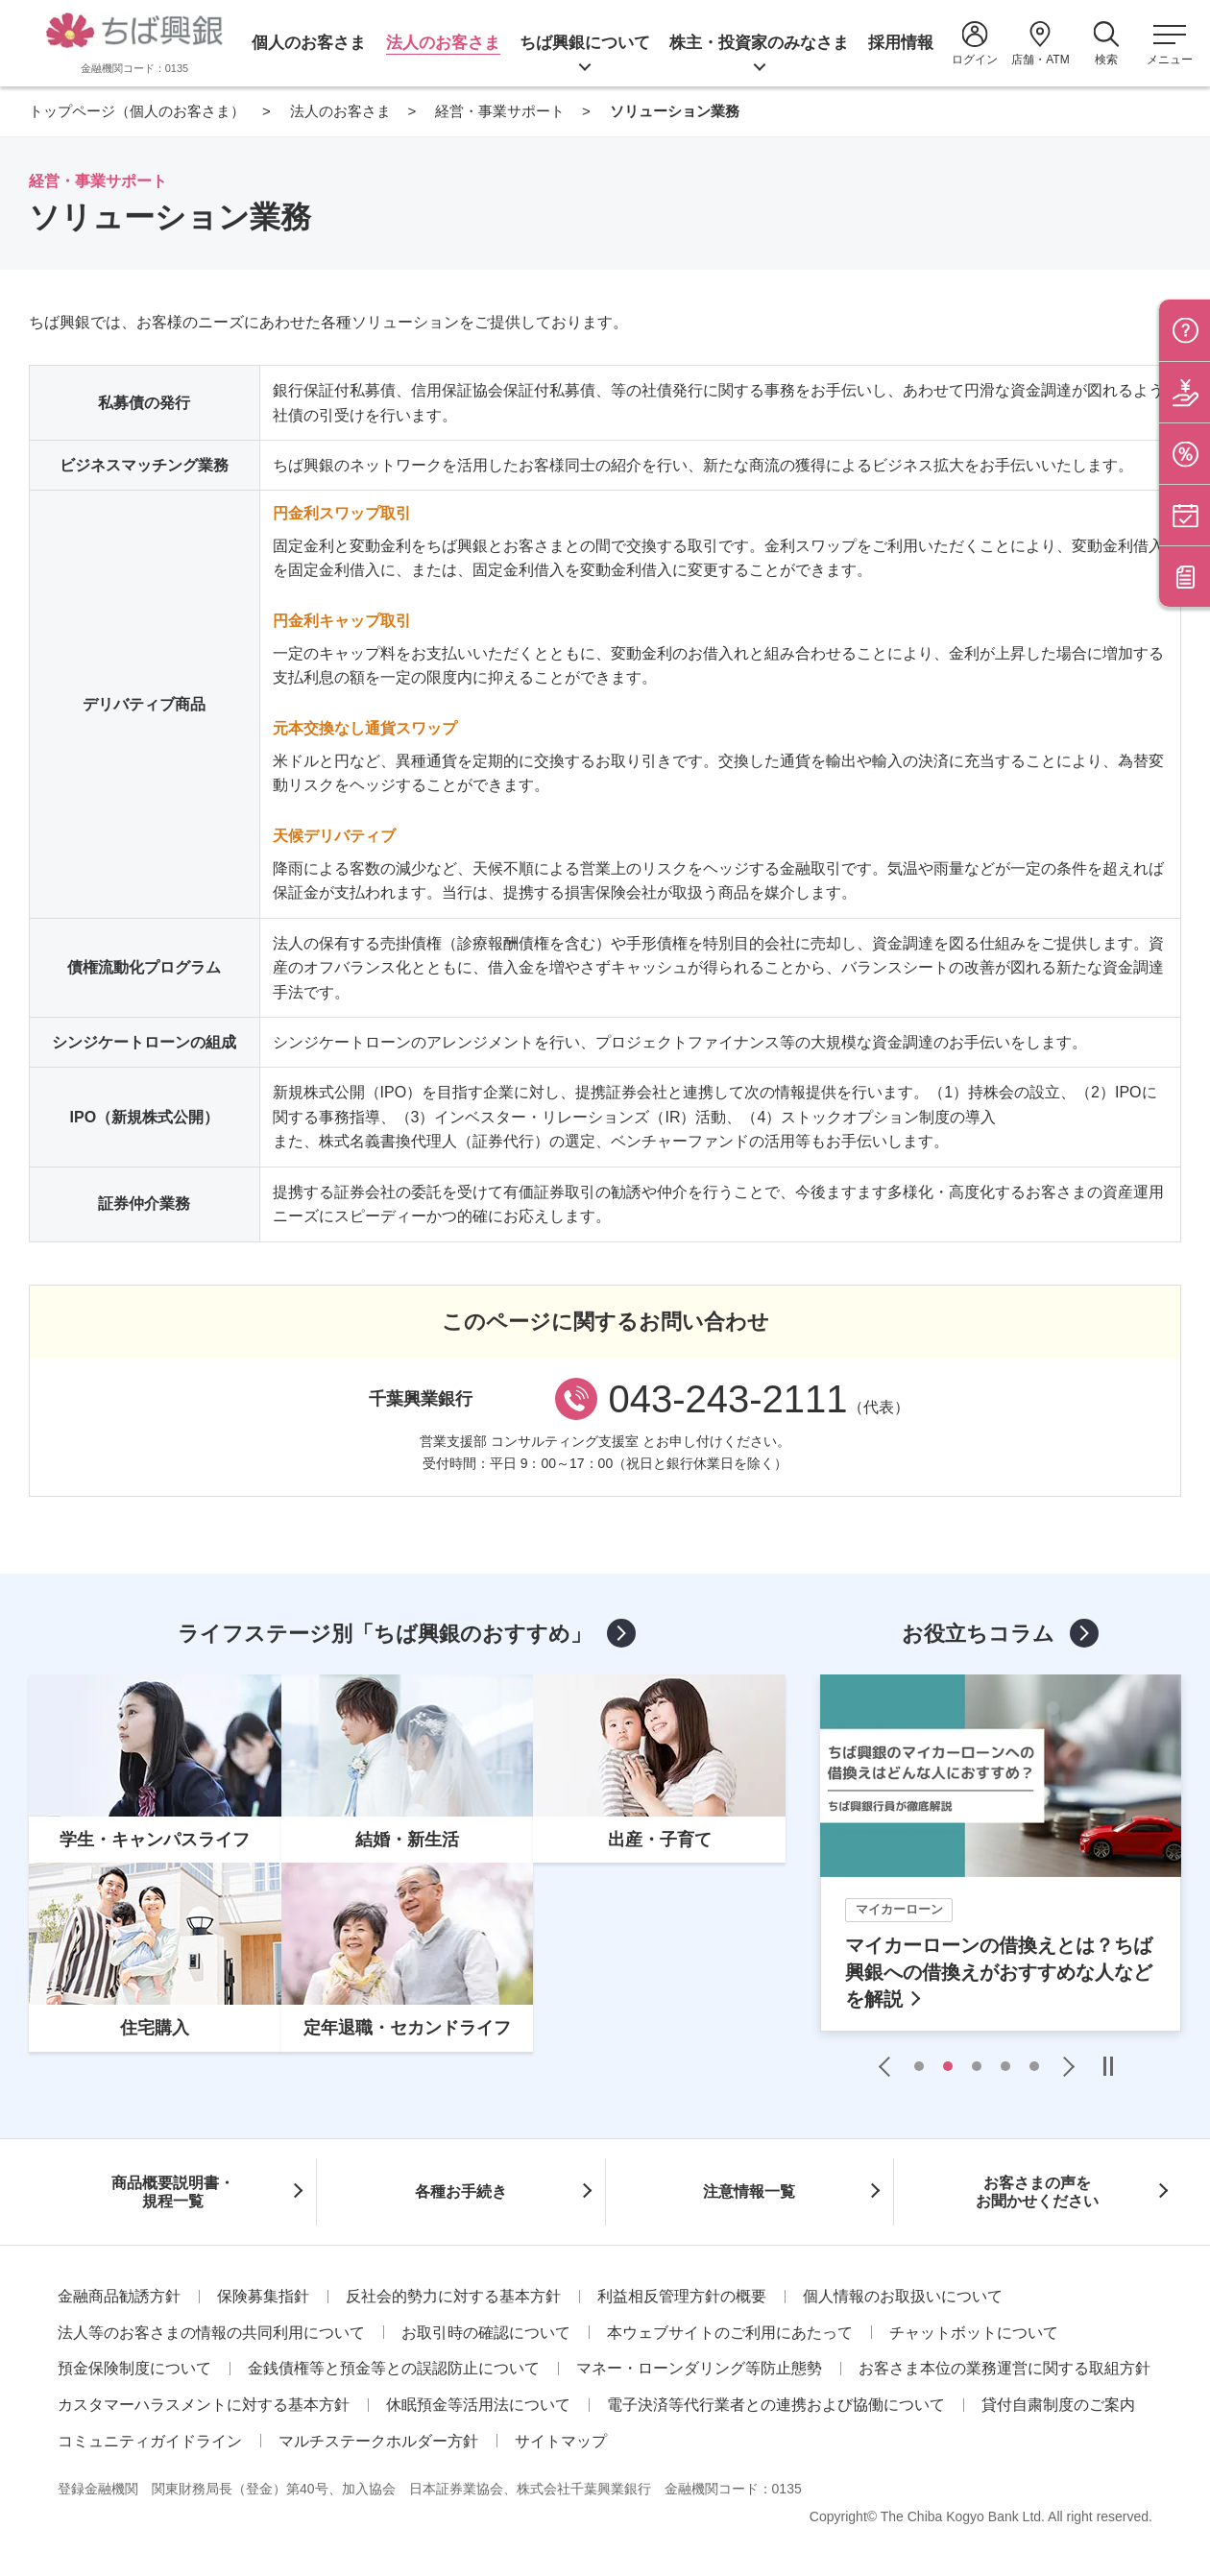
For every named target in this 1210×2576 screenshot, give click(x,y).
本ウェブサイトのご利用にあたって (730, 2332)
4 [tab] (1005, 2066)
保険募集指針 (263, 2296)
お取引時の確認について (485, 2332)
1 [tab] (919, 2066)
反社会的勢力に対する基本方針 (453, 2296)
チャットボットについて (973, 2332)
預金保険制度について (134, 2368)
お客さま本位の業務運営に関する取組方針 (1004, 2368)
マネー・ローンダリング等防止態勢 (699, 2368)
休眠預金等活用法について (478, 2404)
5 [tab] (1034, 2066)
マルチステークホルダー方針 (378, 2441)
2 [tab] (948, 2066)
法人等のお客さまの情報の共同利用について (211, 2332)
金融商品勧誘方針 (119, 2296)
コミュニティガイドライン (150, 2441)
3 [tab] (976, 2066)
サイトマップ (561, 2441)
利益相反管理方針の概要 (681, 2296)
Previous (889, 2066)
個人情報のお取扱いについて (903, 2296)
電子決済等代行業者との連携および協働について (776, 2404)
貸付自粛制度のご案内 (1058, 2404)
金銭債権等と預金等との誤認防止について (394, 2368)
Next (1064, 2066)
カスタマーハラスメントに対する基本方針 (204, 2404)
